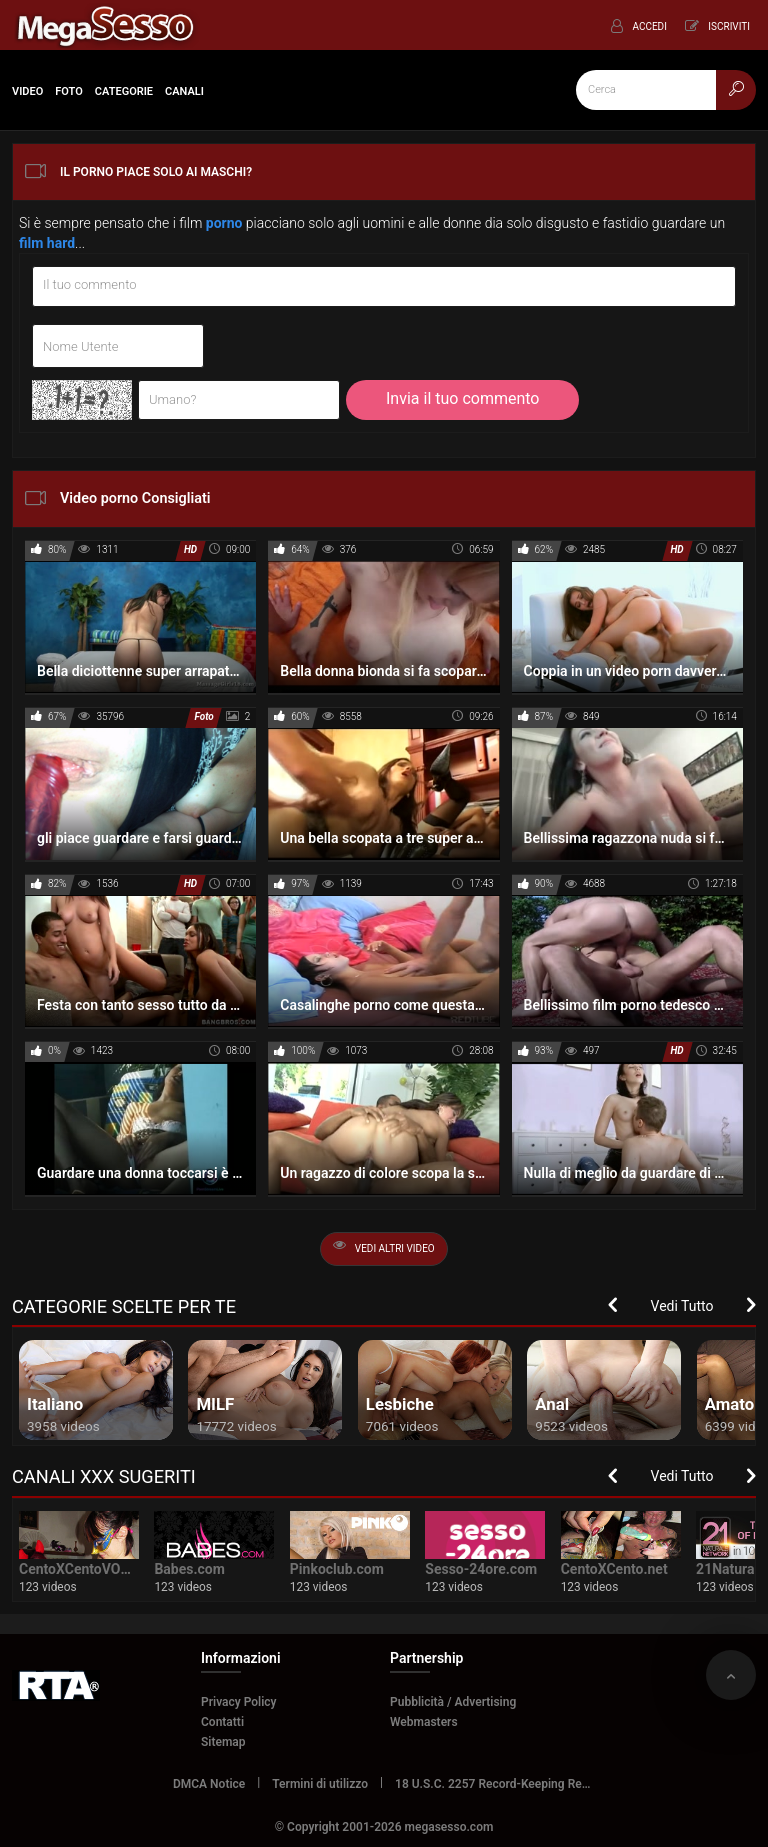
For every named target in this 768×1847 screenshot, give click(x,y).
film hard (47, 243)
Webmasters (424, 1722)
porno (224, 223)
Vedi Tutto (682, 1306)
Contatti (222, 1722)
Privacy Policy (239, 1702)
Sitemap (223, 1742)
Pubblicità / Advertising (453, 1702)
